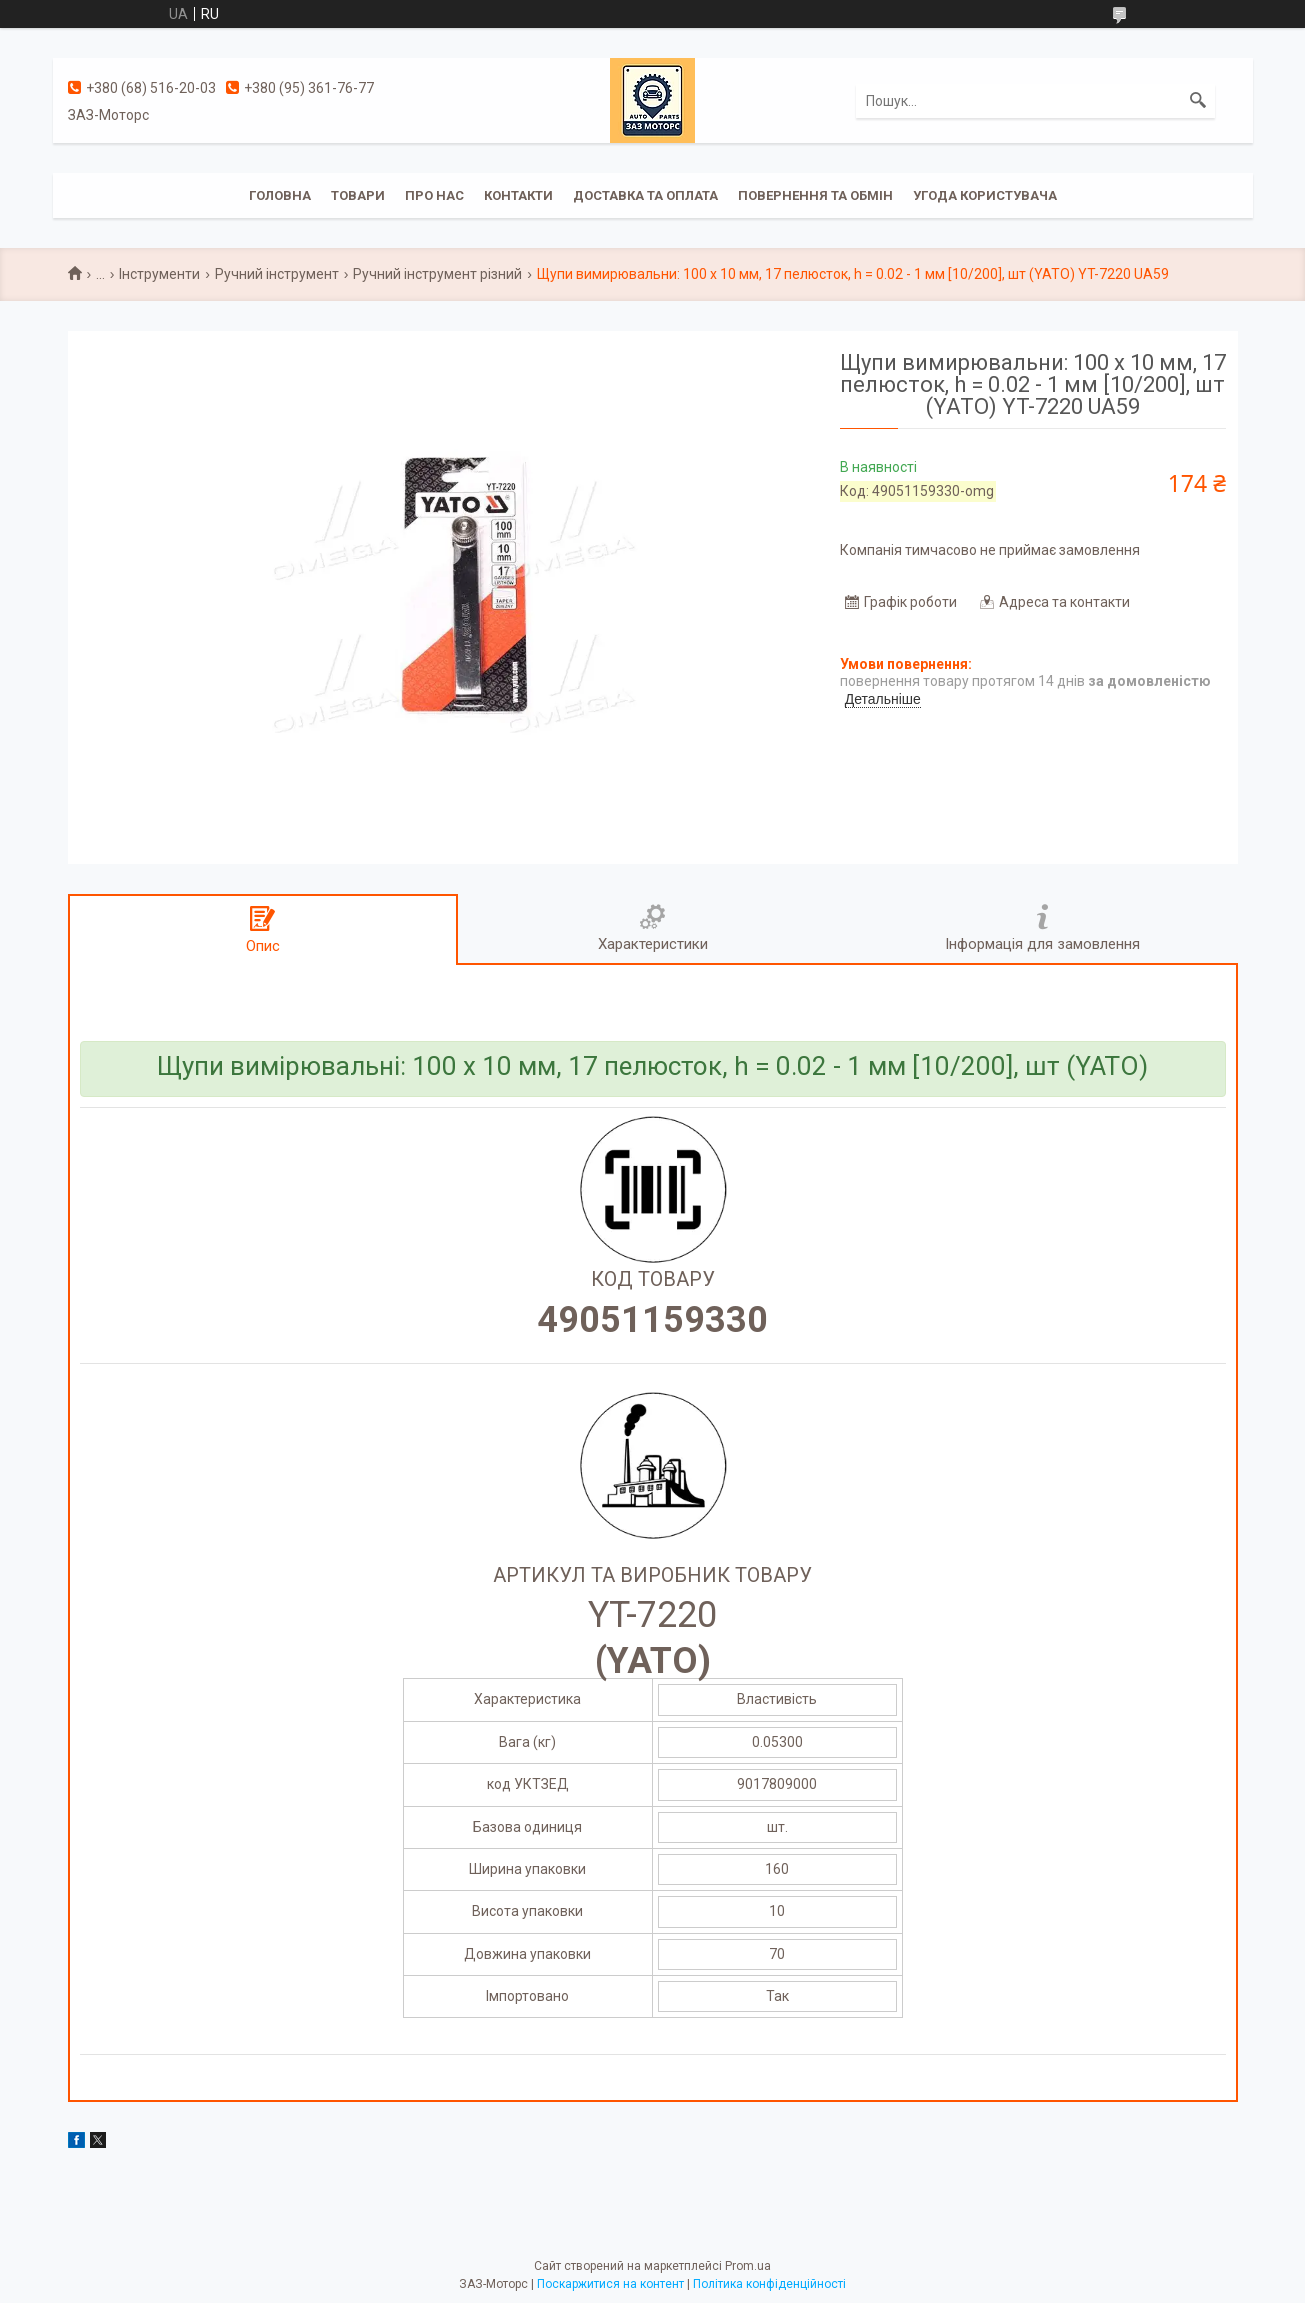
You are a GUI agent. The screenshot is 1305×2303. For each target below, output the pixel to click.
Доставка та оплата (645, 195)
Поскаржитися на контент (610, 2284)
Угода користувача (985, 195)
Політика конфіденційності (769, 2284)
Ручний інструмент (277, 274)
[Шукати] (1198, 101)
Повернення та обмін (815, 195)
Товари (358, 195)
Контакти (518, 195)
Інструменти (159, 274)
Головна (280, 195)
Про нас (434, 195)
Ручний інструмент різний (437, 274)
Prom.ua (748, 2266)
